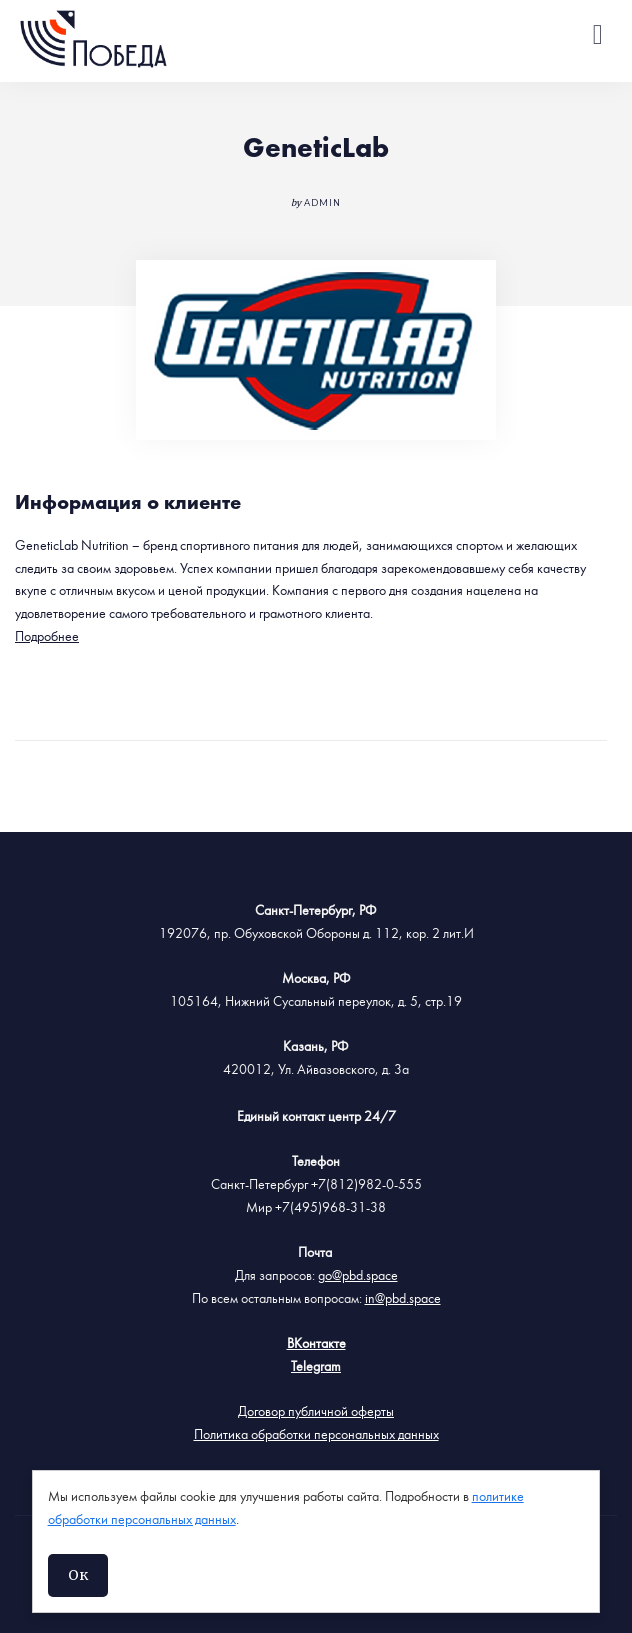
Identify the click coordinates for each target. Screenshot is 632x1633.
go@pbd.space (358, 1276)
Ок (78, 1575)
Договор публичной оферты (316, 1412)
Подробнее (47, 637)
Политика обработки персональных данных (316, 1435)
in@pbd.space (403, 1299)
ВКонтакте (316, 1344)
